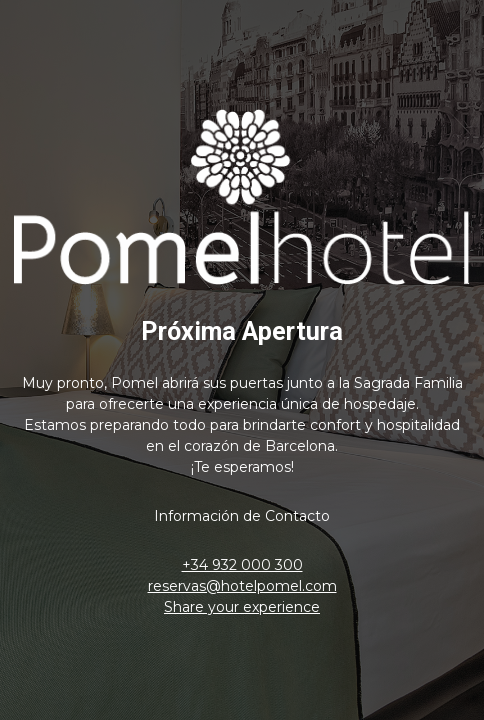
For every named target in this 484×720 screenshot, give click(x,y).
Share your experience (242, 607)
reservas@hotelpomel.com (242, 586)
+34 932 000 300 (242, 565)
